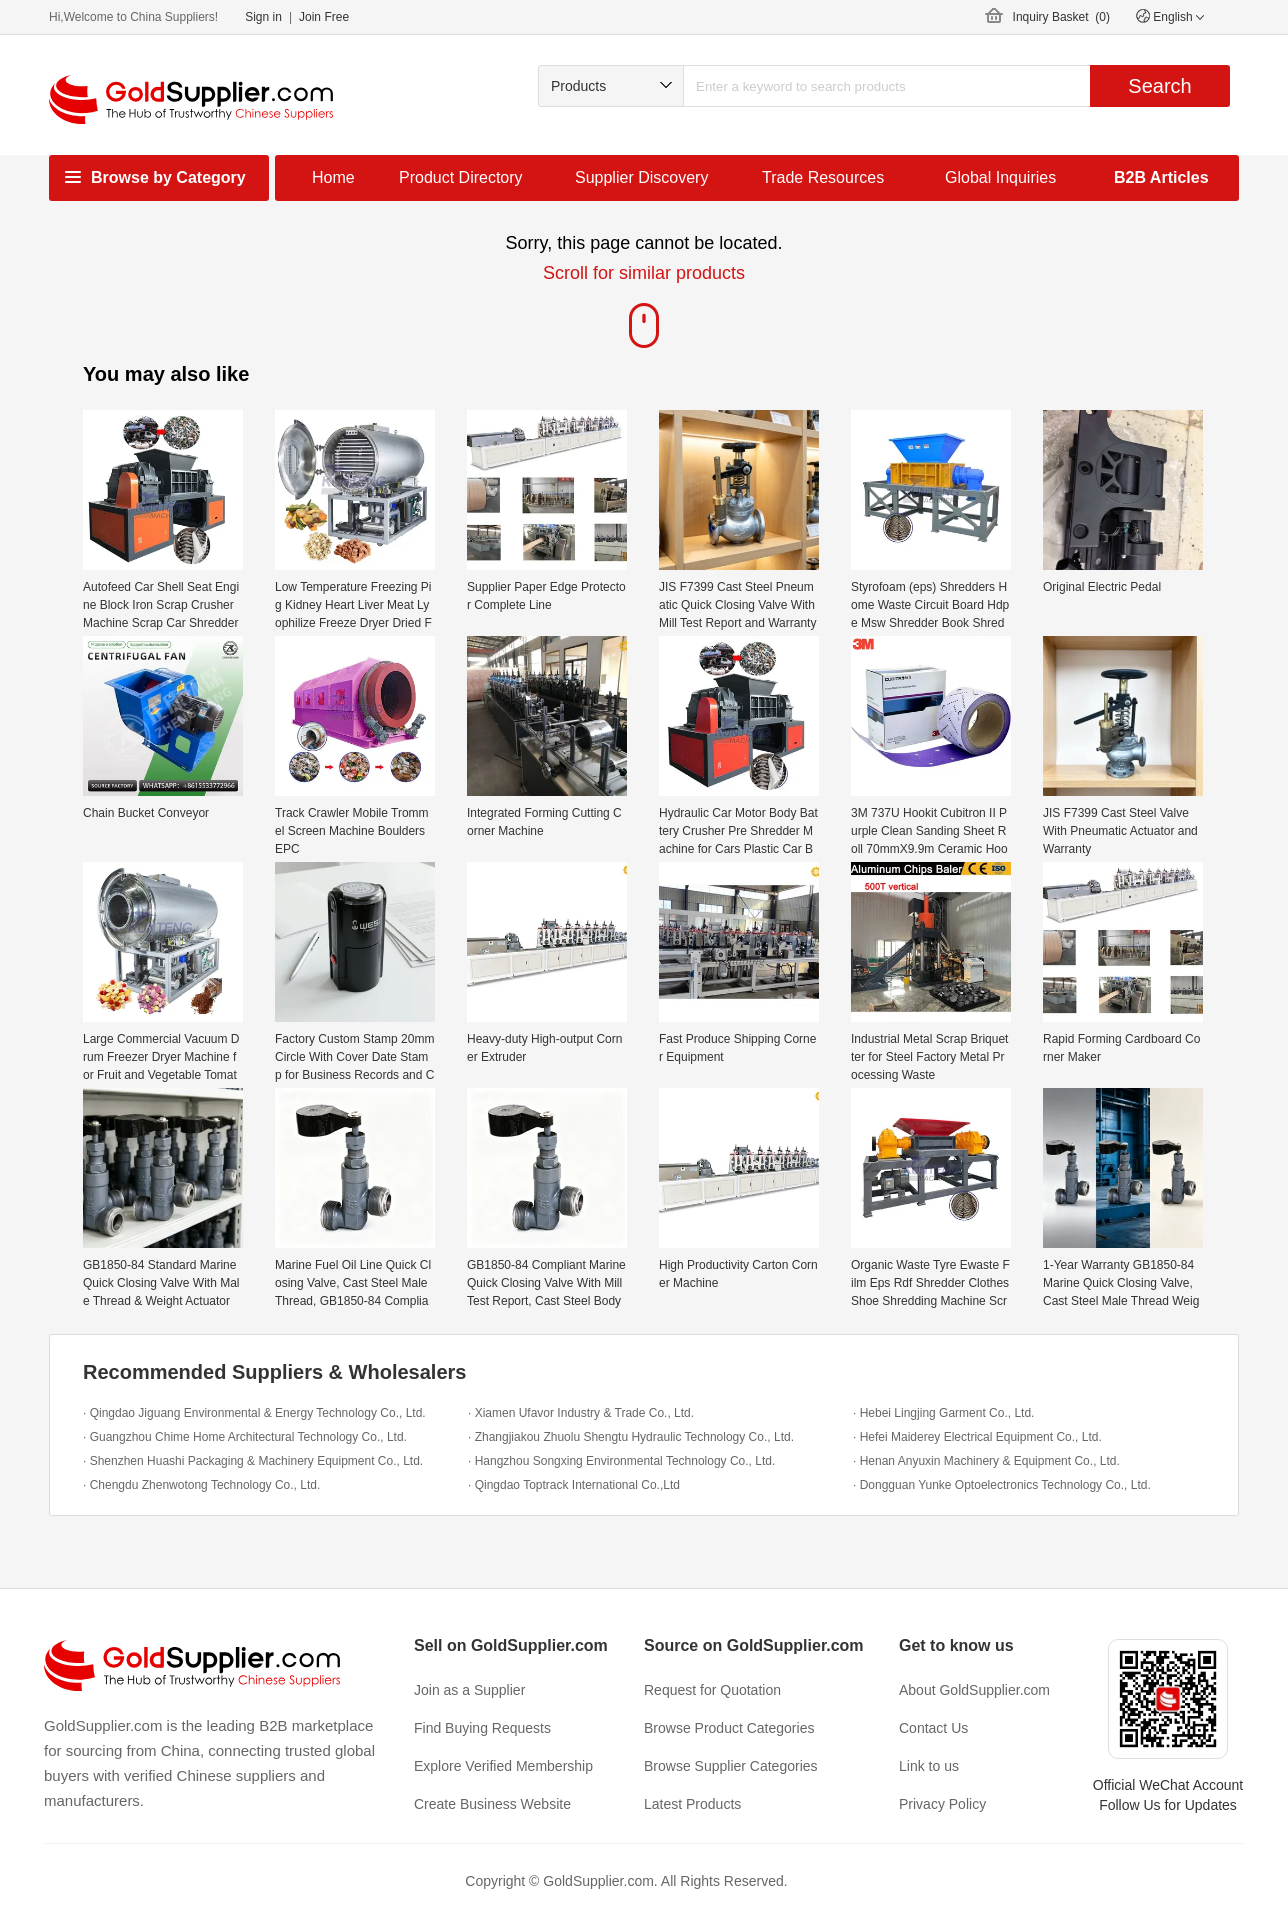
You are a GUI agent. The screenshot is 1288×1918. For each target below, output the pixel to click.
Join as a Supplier (469, 1690)
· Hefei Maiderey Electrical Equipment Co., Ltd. (977, 1437)
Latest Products (692, 1804)
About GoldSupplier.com (974, 1690)
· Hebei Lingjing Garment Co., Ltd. (943, 1413)
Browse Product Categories (729, 1728)
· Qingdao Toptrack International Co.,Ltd (574, 1485)
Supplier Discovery (641, 177)
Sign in (263, 17)
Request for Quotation (712, 1690)
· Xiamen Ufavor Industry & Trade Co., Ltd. (581, 1413)
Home (333, 177)
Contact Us (933, 1728)
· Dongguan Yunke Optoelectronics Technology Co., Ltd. (1002, 1485)
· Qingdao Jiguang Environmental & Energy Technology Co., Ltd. (254, 1413)
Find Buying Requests (482, 1728)
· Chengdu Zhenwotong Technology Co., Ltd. (201, 1485)
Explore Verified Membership (503, 1766)
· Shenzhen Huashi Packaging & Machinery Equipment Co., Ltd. (253, 1461)
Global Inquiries (1000, 177)
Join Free (324, 17)
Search (1159, 86)
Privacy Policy (942, 1804)
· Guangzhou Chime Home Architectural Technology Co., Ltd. (245, 1437)
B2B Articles (1161, 177)
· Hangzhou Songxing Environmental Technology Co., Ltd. (621, 1461)
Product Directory (461, 177)
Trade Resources (823, 177)
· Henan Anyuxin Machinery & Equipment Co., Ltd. (986, 1461)
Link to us (929, 1766)
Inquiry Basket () (1061, 17)
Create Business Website (492, 1804)
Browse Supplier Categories (731, 1766)
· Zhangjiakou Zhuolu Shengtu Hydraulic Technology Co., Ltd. (631, 1437)
